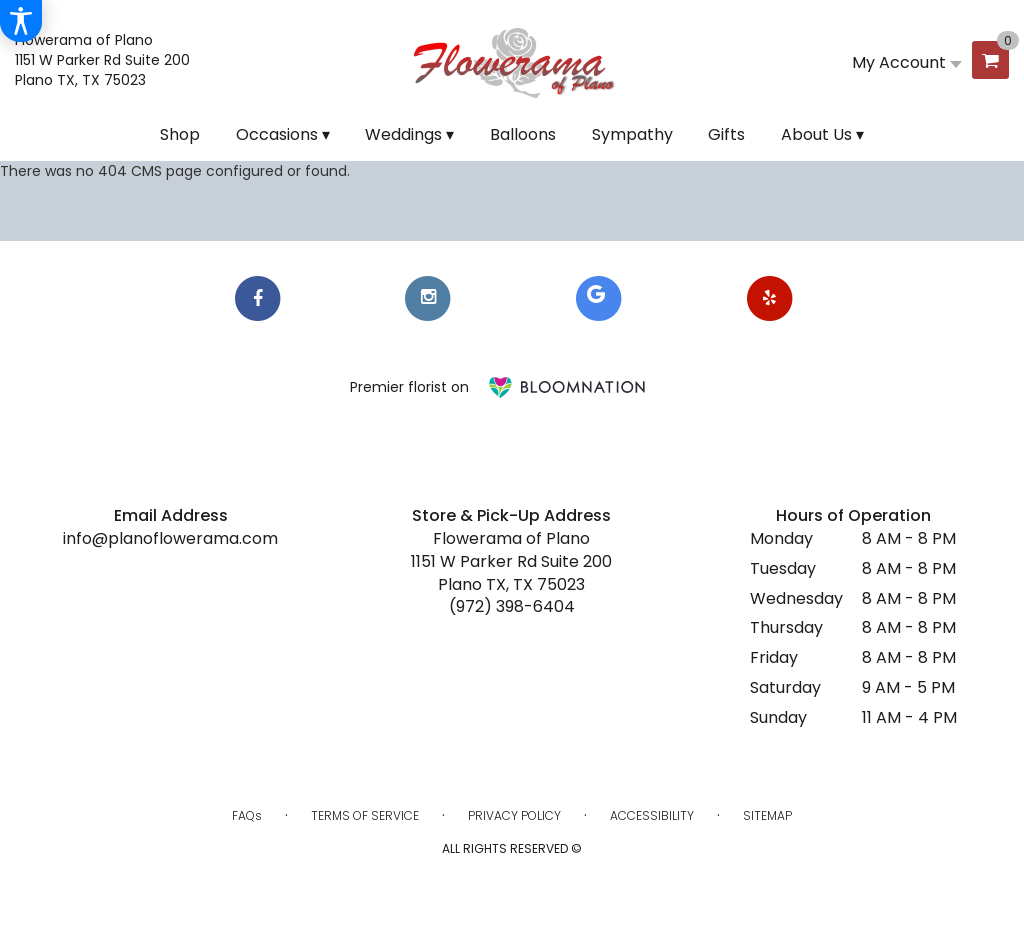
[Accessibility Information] (21, 21)
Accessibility (652, 815)
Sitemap (767, 815)
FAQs (247, 815)
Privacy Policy (514, 815)
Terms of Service (365, 815)
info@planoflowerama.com (170, 538)
